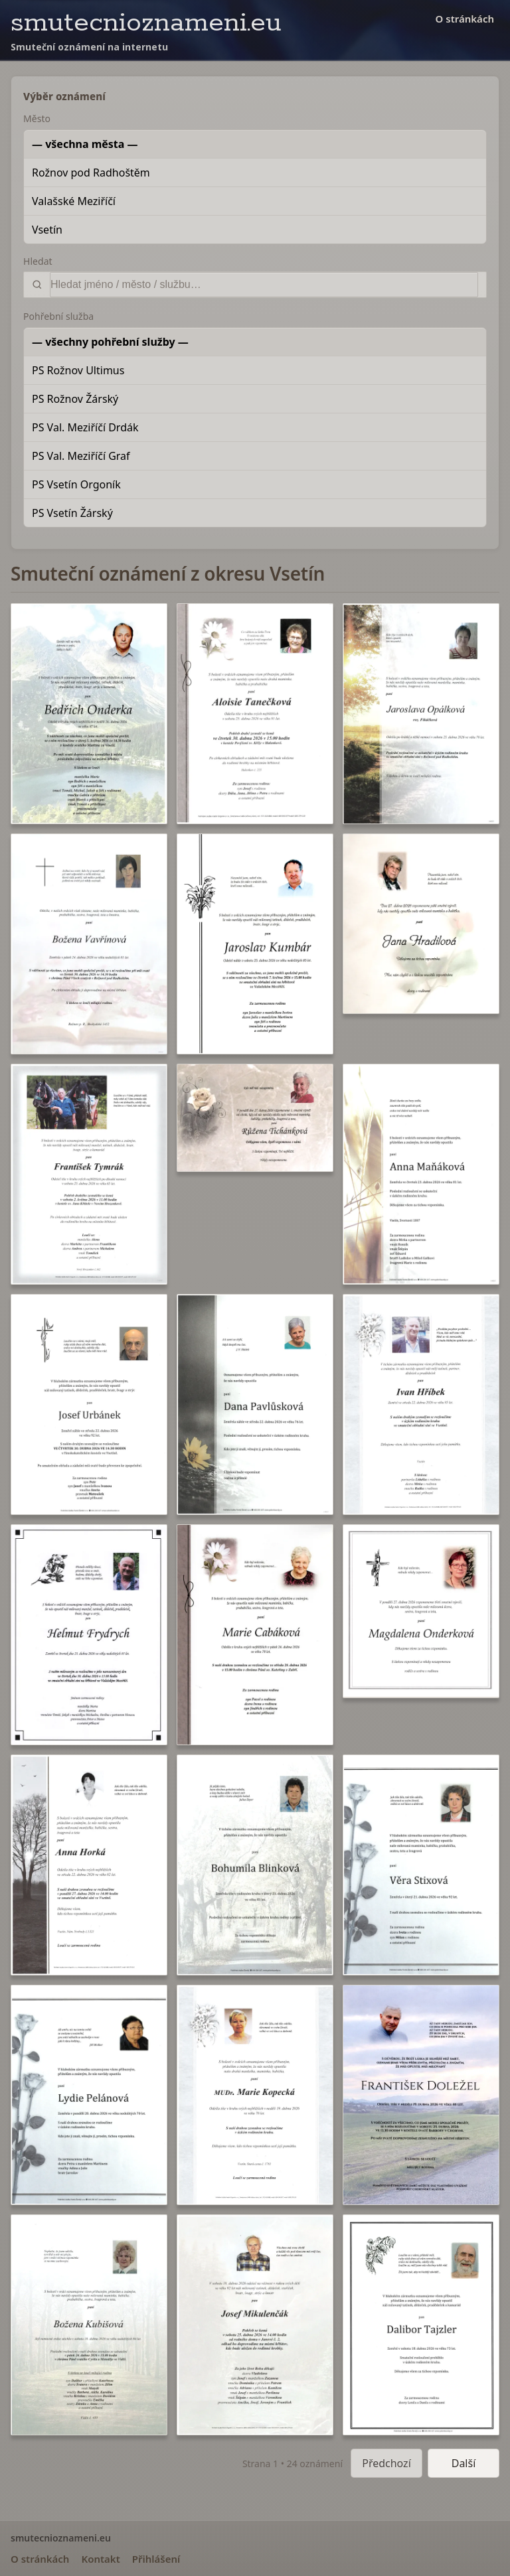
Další (464, 2463)
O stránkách (465, 18)
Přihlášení (156, 2558)
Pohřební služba (58, 316)
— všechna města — (85, 144)
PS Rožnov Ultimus (78, 370)
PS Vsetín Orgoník (76, 484)
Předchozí (386, 2463)
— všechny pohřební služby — (110, 341)
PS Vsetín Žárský (72, 513)
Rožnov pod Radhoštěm (91, 172)
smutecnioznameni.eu (146, 23)
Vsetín (47, 229)
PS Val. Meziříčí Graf (81, 456)
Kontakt (100, 2558)
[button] (89, 713)
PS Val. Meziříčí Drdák (85, 427)
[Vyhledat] (264, 284)
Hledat (37, 261)
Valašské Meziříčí (74, 201)
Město (36, 118)
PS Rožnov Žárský (75, 399)
